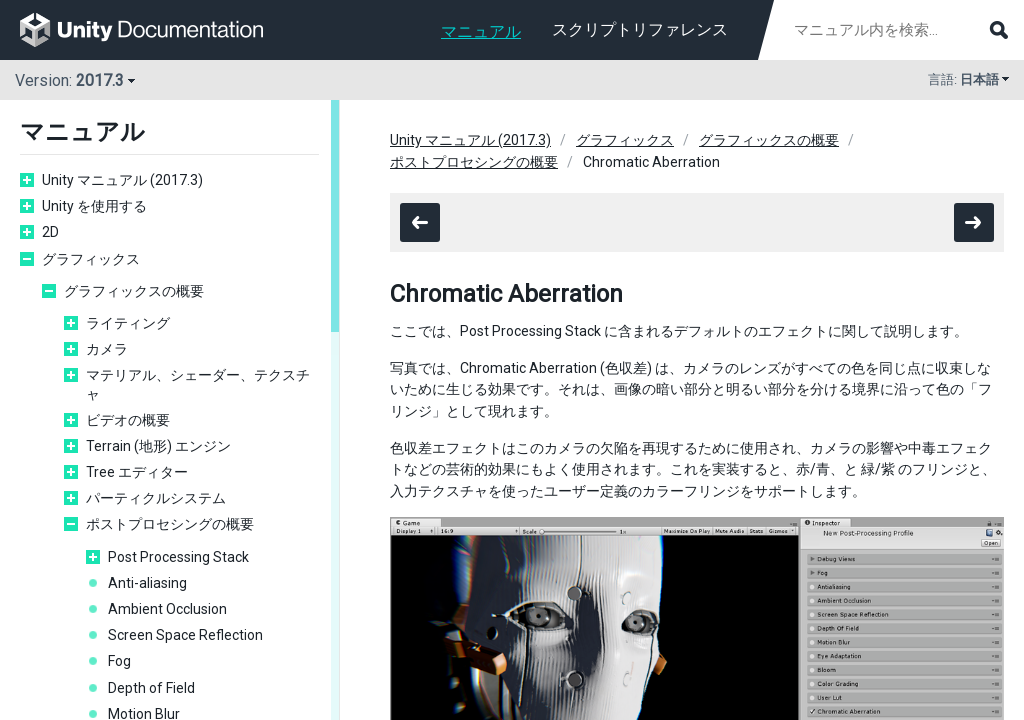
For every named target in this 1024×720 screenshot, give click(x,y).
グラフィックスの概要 (134, 291)
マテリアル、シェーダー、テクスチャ (198, 384)
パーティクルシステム (156, 498)
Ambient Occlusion (167, 609)
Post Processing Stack (178, 557)
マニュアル (481, 31)
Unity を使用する (94, 206)
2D (50, 232)
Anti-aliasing (147, 583)
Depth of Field (151, 688)
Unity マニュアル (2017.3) (122, 180)
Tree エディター (137, 472)
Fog (119, 661)
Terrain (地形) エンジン (158, 446)
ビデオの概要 (128, 420)
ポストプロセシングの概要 (170, 524)
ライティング (128, 323)
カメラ (107, 349)
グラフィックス (91, 259)
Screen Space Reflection (185, 635)
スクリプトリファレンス (640, 29)
